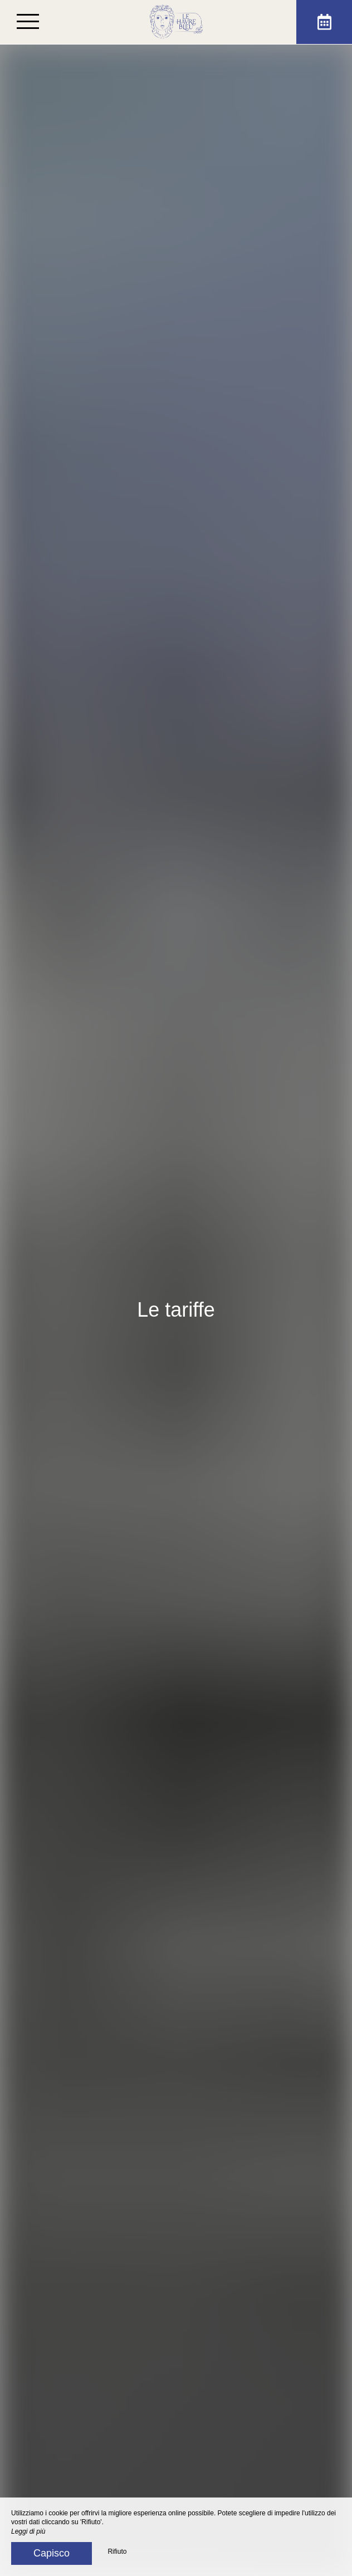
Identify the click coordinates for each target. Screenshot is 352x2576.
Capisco (51, 2553)
